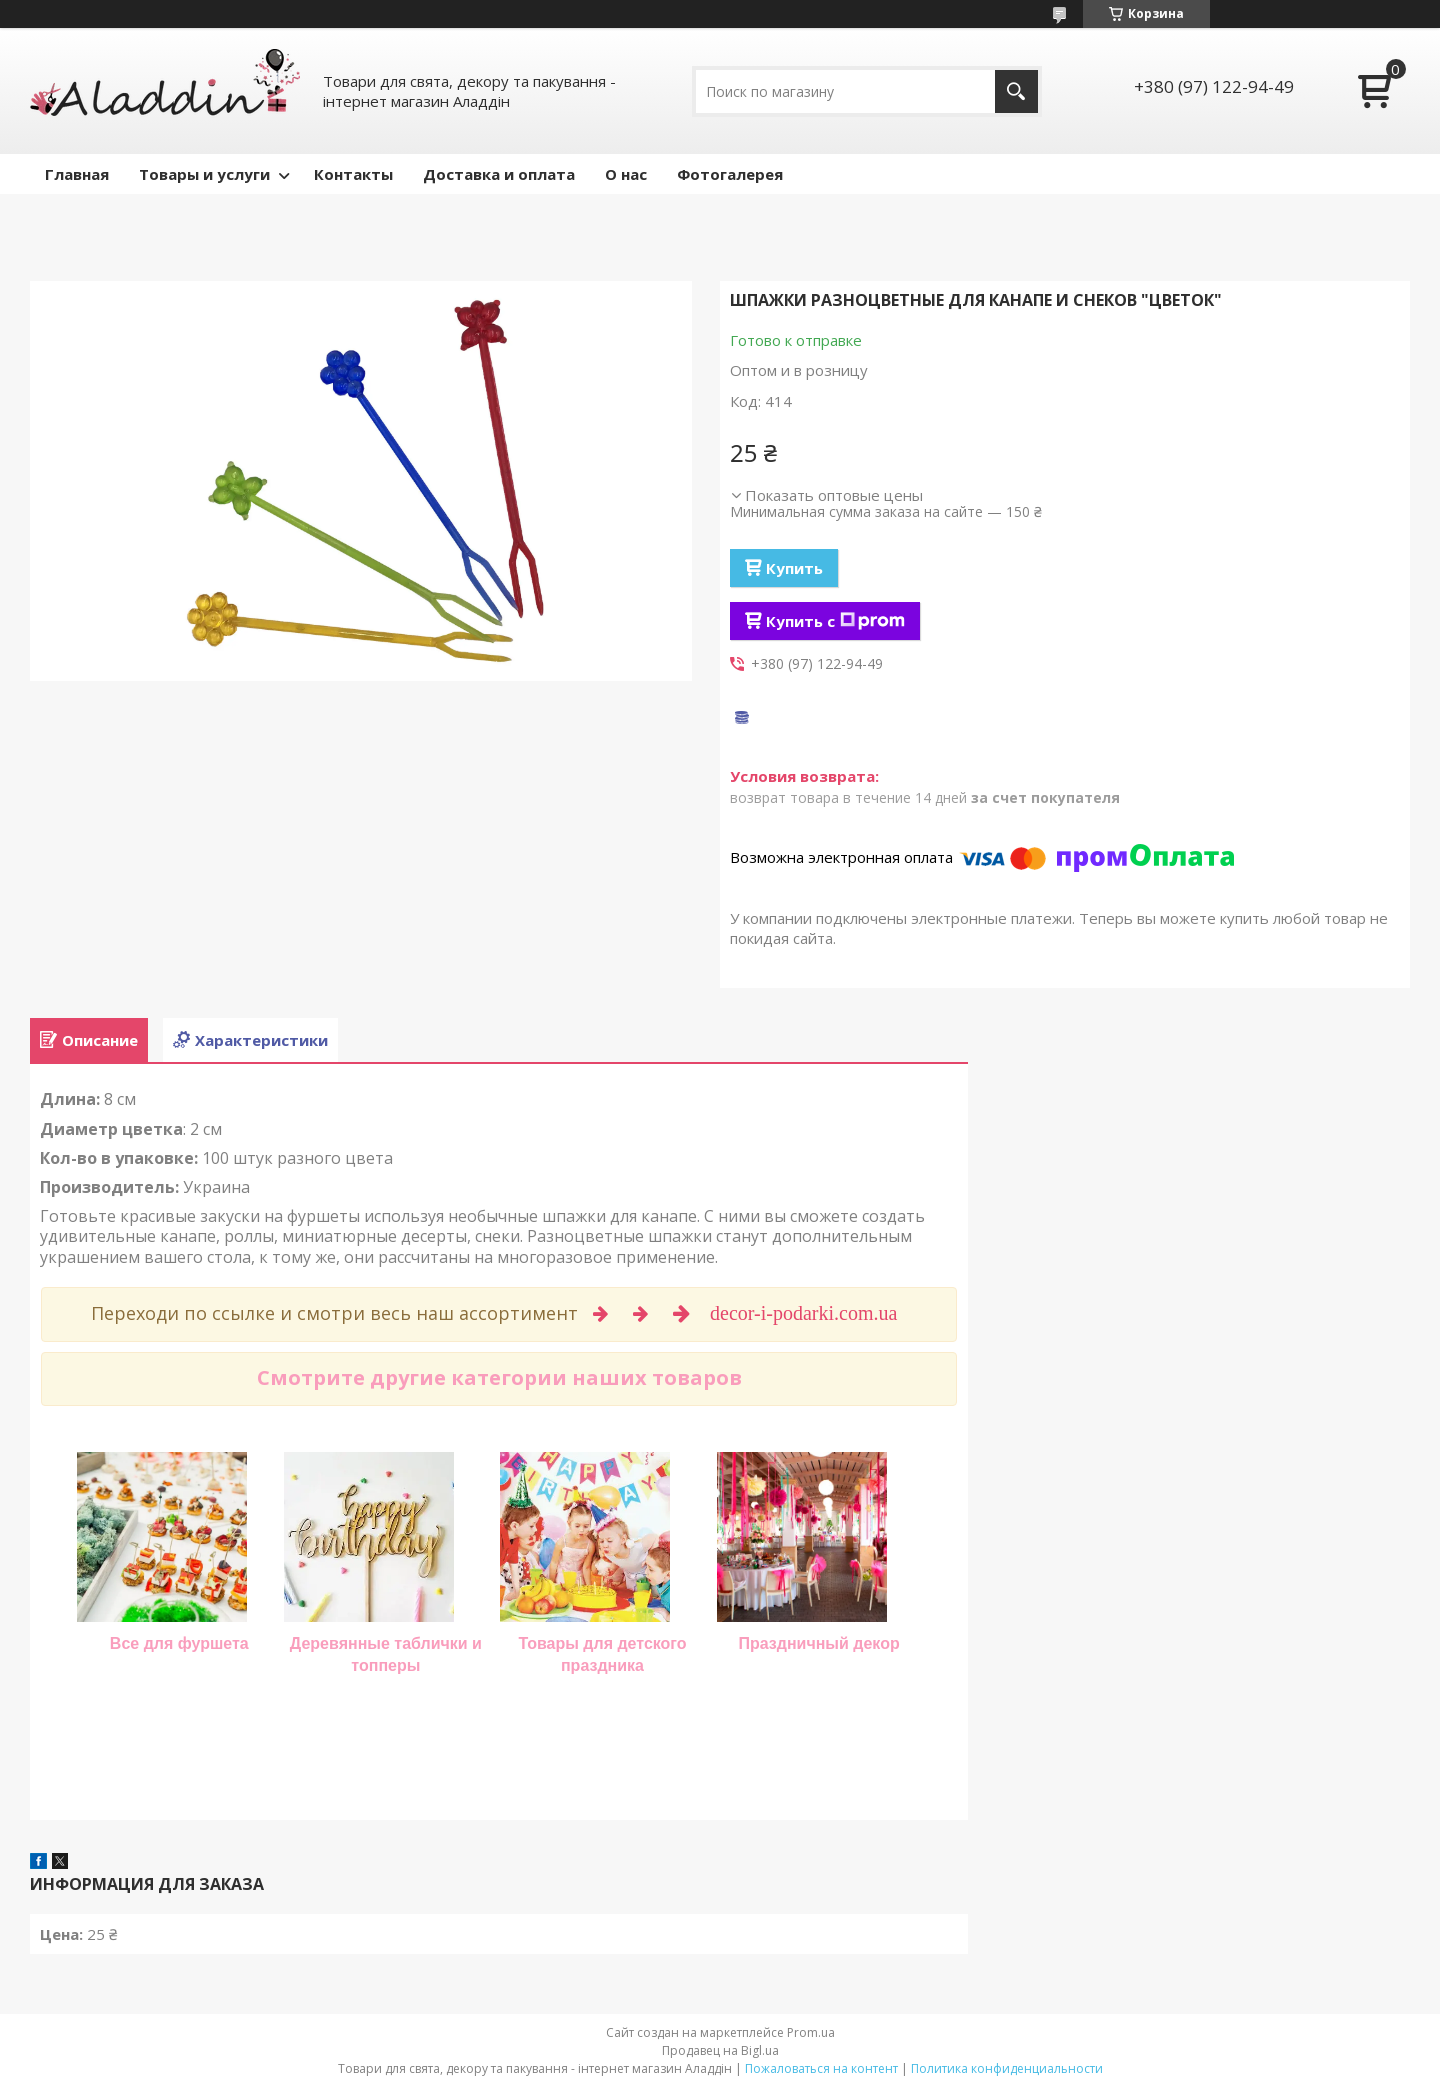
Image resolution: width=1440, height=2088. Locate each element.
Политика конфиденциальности (1007, 2068)
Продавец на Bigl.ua (720, 2050)
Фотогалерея (730, 174)
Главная (77, 174)
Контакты (353, 174)
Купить (794, 568)
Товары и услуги (204, 174)
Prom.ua (811, 2032)
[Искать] (1016, 91)
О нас (626, 174)
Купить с (835, 621)
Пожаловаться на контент (821, 2068)
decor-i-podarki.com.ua (806, 1313)
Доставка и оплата (499, 174)
